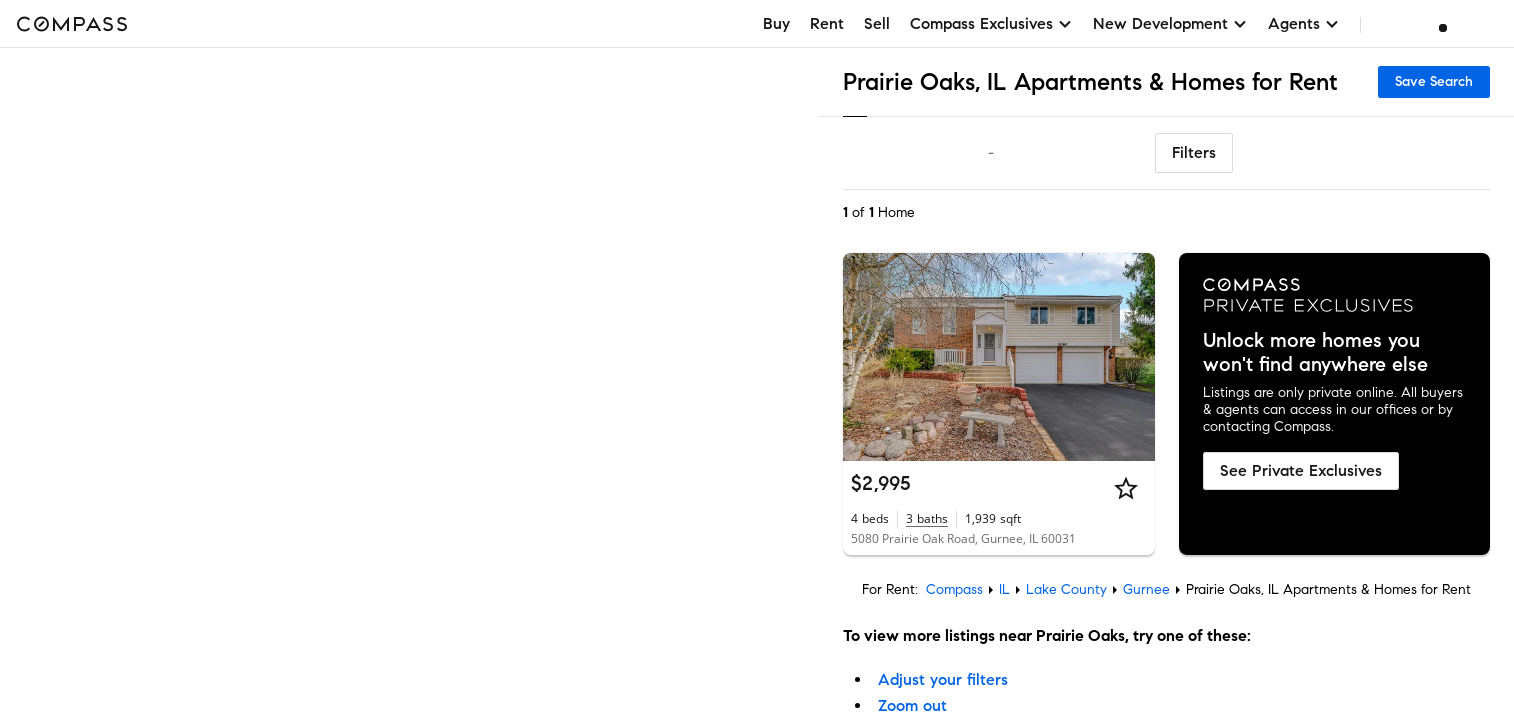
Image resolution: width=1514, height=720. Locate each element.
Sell (877, 23)
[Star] (1126, 488)
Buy (776, 23)
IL (1004, 589)
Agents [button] (1304, 23)
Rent (827, 23)
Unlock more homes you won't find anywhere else (1315, 353)
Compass (954, 589)
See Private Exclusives (1301, 470)
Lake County (1066, 589)
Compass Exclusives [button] (991, 23)
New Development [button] (1170, 23)
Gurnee (1146, 589)
